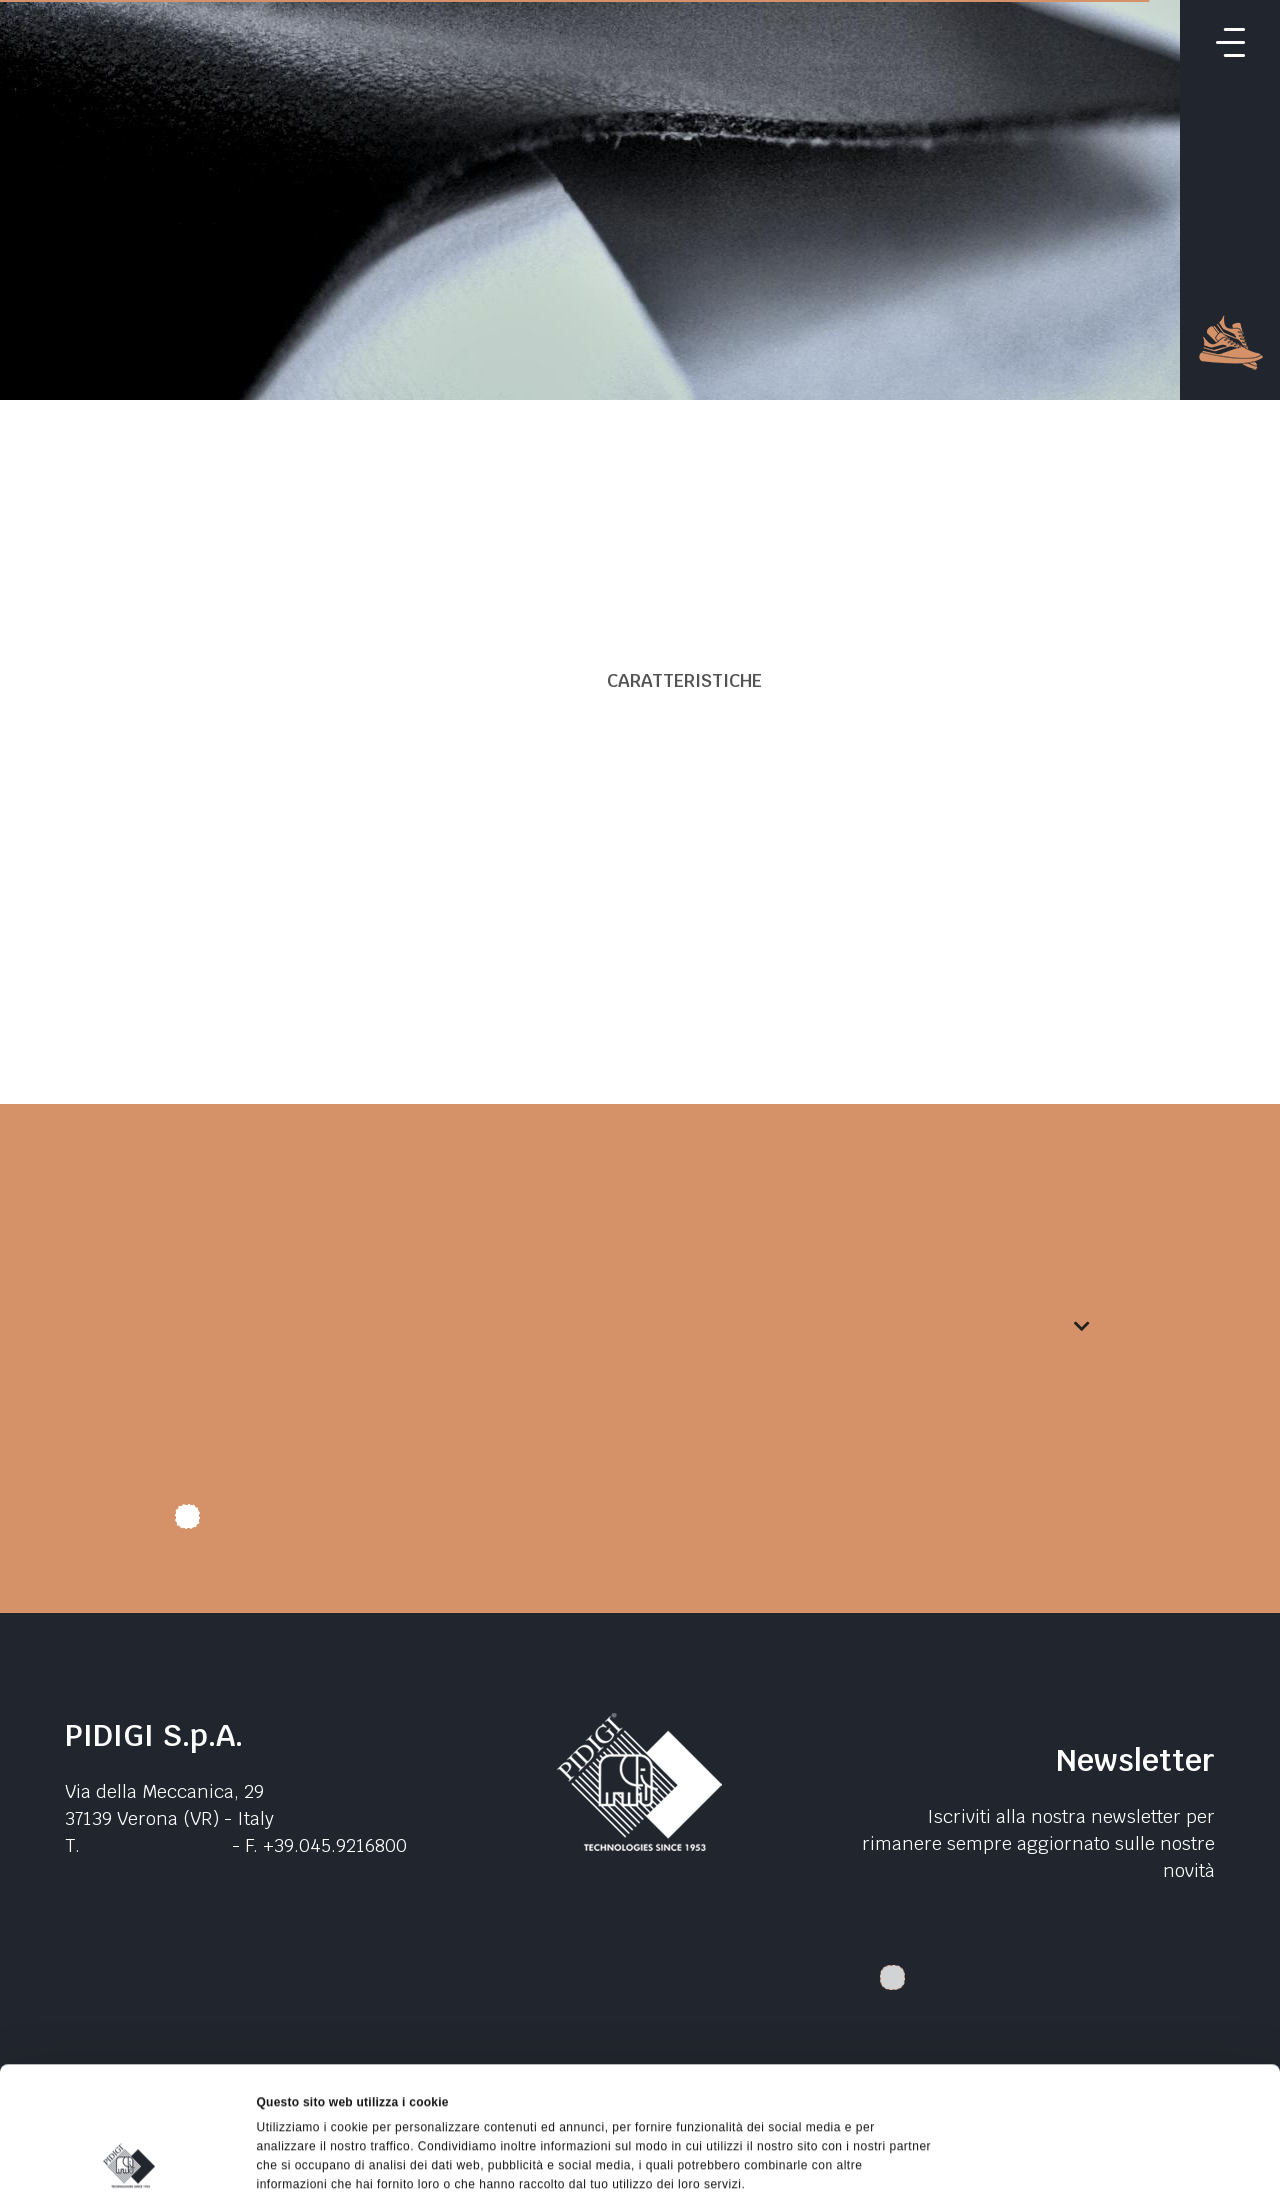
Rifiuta (1112, 2082)
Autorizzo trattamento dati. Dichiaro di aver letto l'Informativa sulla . (505, 1524)
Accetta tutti (1112, 1990)
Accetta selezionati (1113, 2036)
